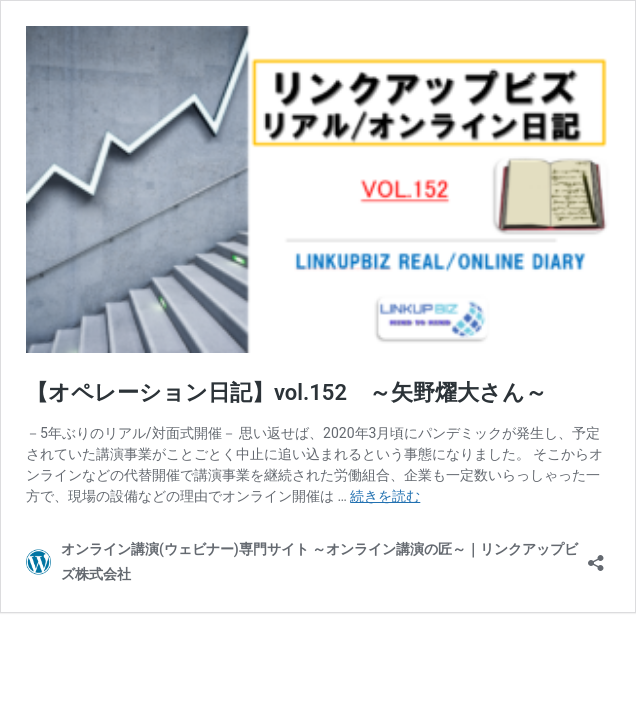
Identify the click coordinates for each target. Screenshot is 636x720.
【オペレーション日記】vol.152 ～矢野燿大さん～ (286, 392)
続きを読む (385, 496)
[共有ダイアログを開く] (596, 556)
